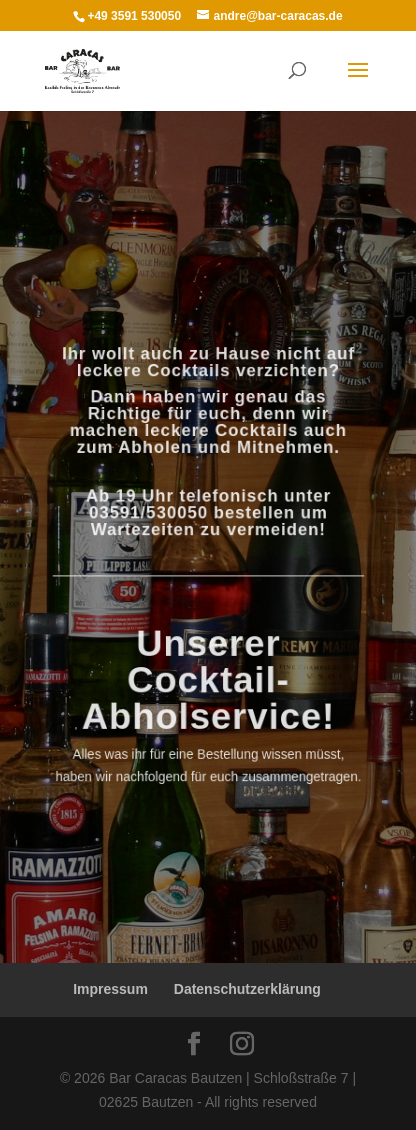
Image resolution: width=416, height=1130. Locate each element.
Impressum (110, 989)
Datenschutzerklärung (247, 989)
